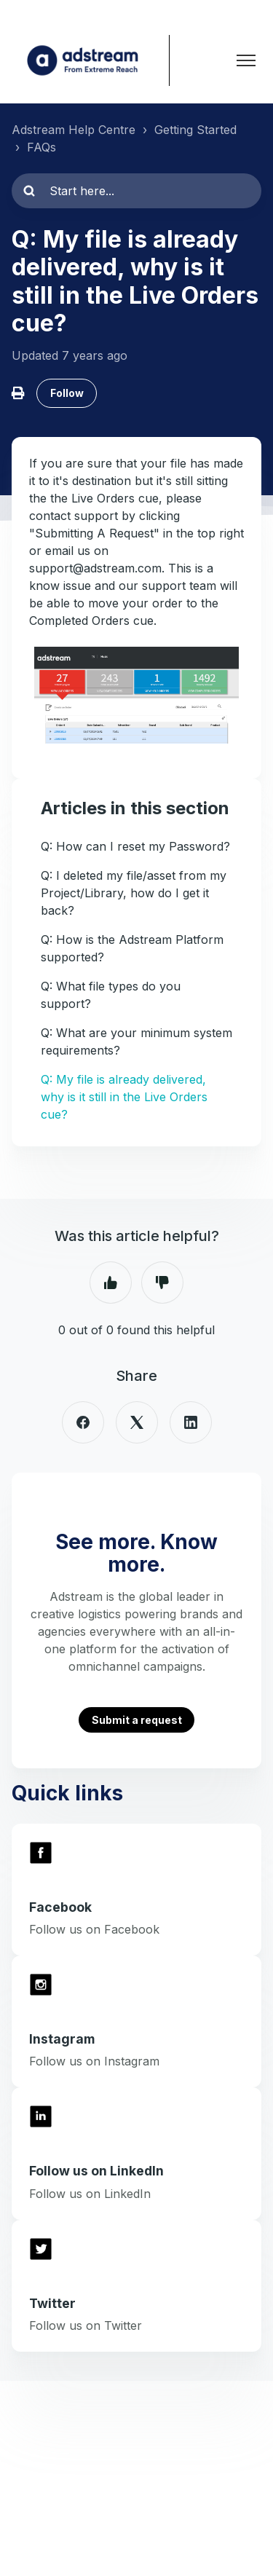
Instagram (62, 2039)
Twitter (52, 2303)
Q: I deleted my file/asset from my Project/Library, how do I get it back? (133, 893)
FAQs (41, 147)
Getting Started (195, 129)
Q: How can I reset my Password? (135, 846)
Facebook (60, 1907)
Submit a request (137, 1720)
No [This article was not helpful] (162, 1282)
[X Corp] (136, 1422)
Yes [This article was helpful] (111, 1282)
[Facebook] (83, 1422)
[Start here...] (136, 190)
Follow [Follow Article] (67, 393)
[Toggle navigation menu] (246, 60)
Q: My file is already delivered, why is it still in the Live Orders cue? (124, 1097)
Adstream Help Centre (73, 129)
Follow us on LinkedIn (96, 2170)
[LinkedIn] (190, 1422)
